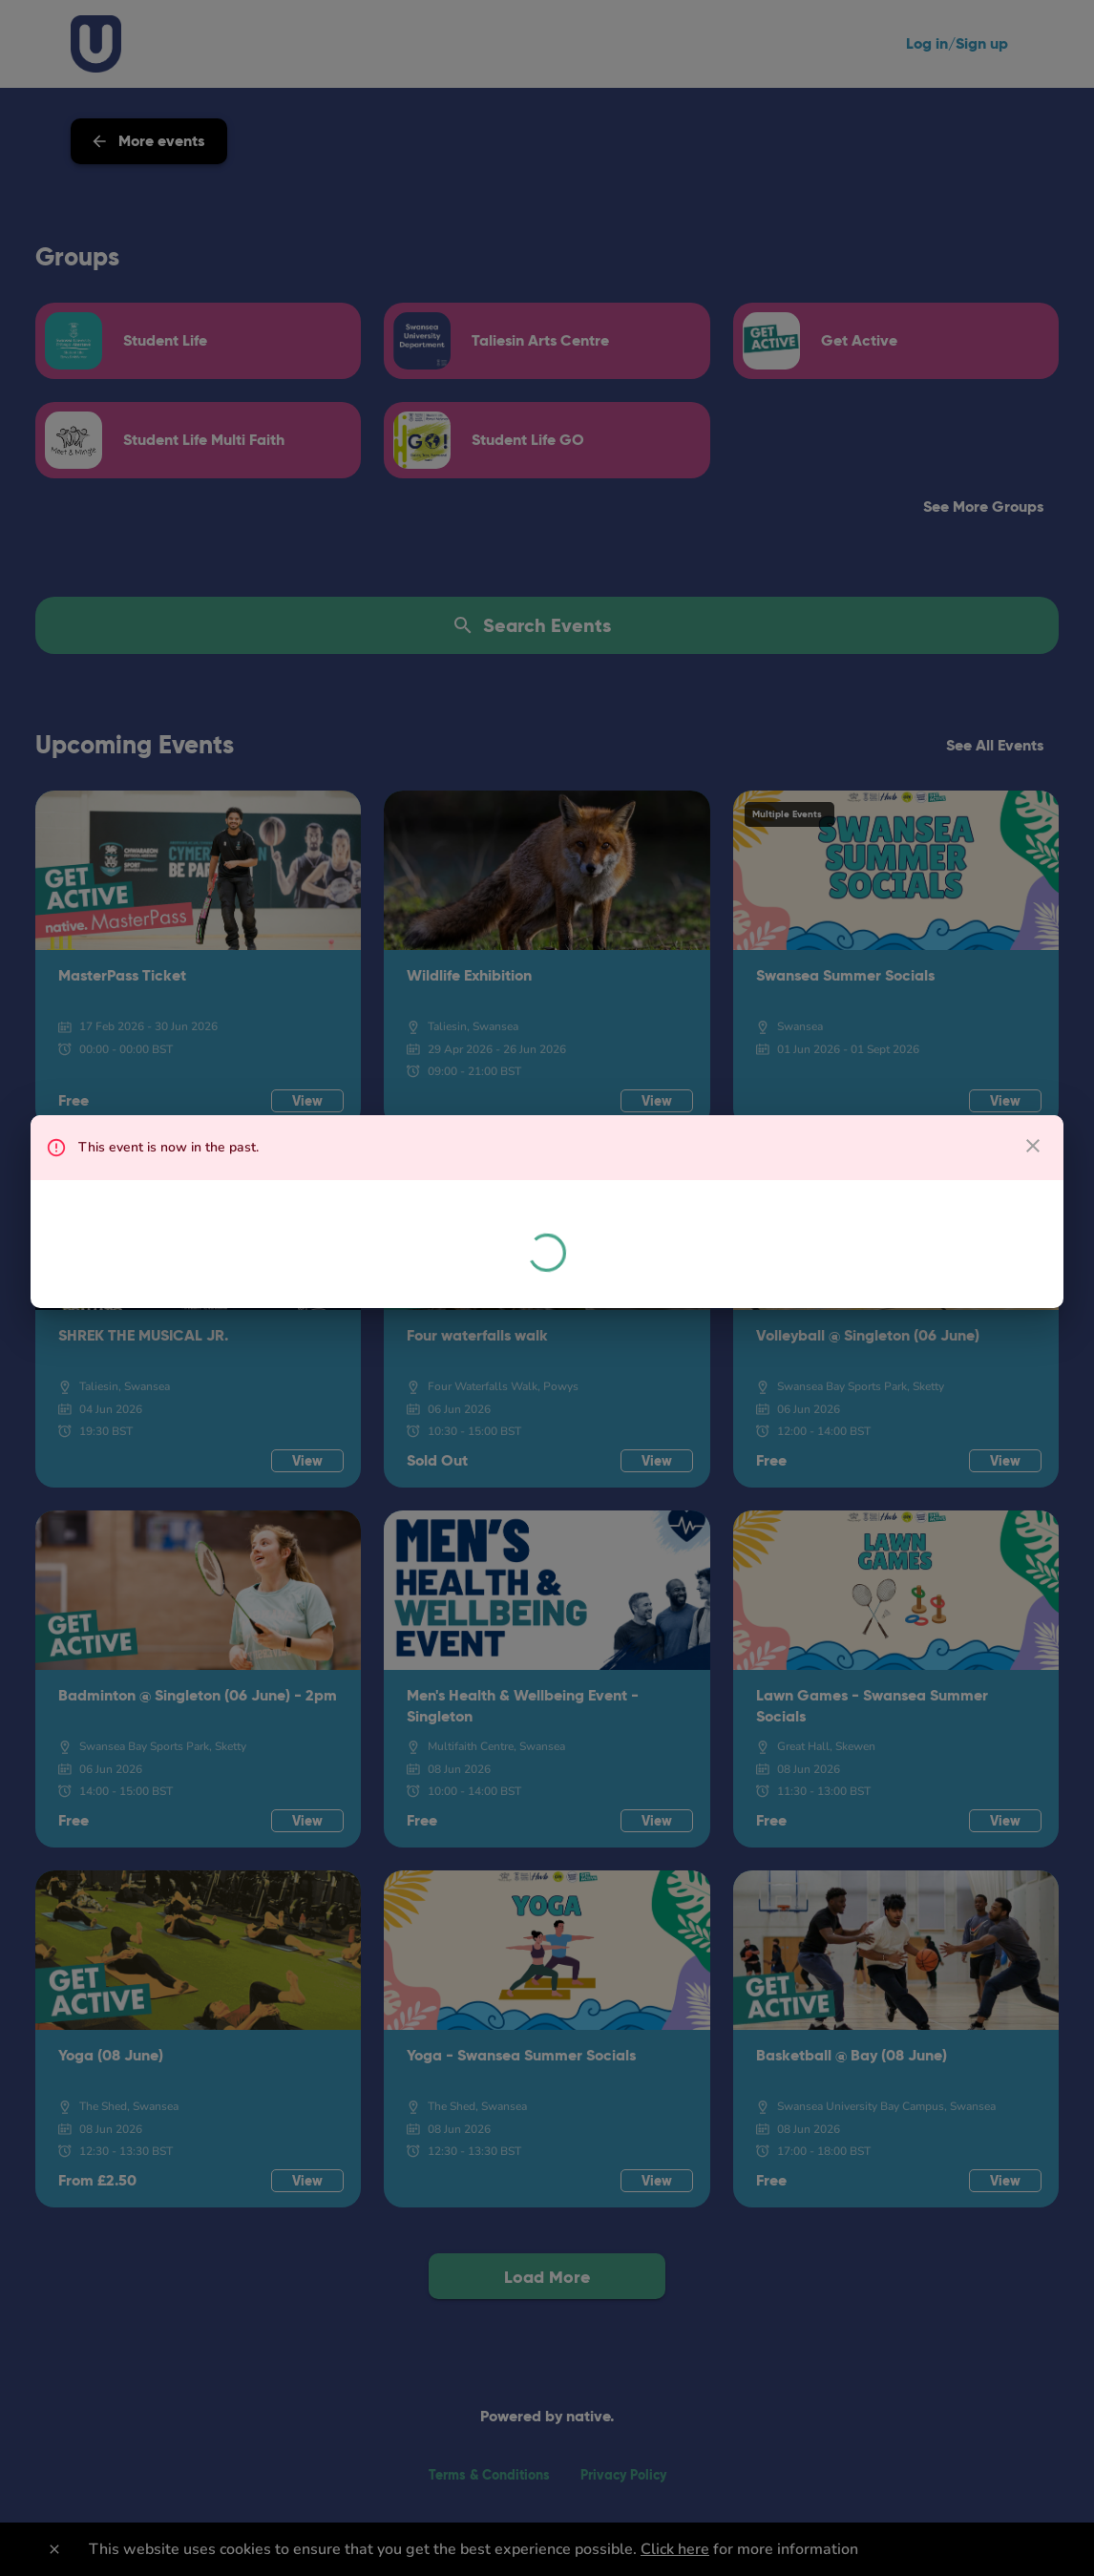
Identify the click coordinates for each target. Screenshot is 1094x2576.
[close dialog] (1033, 1146)
